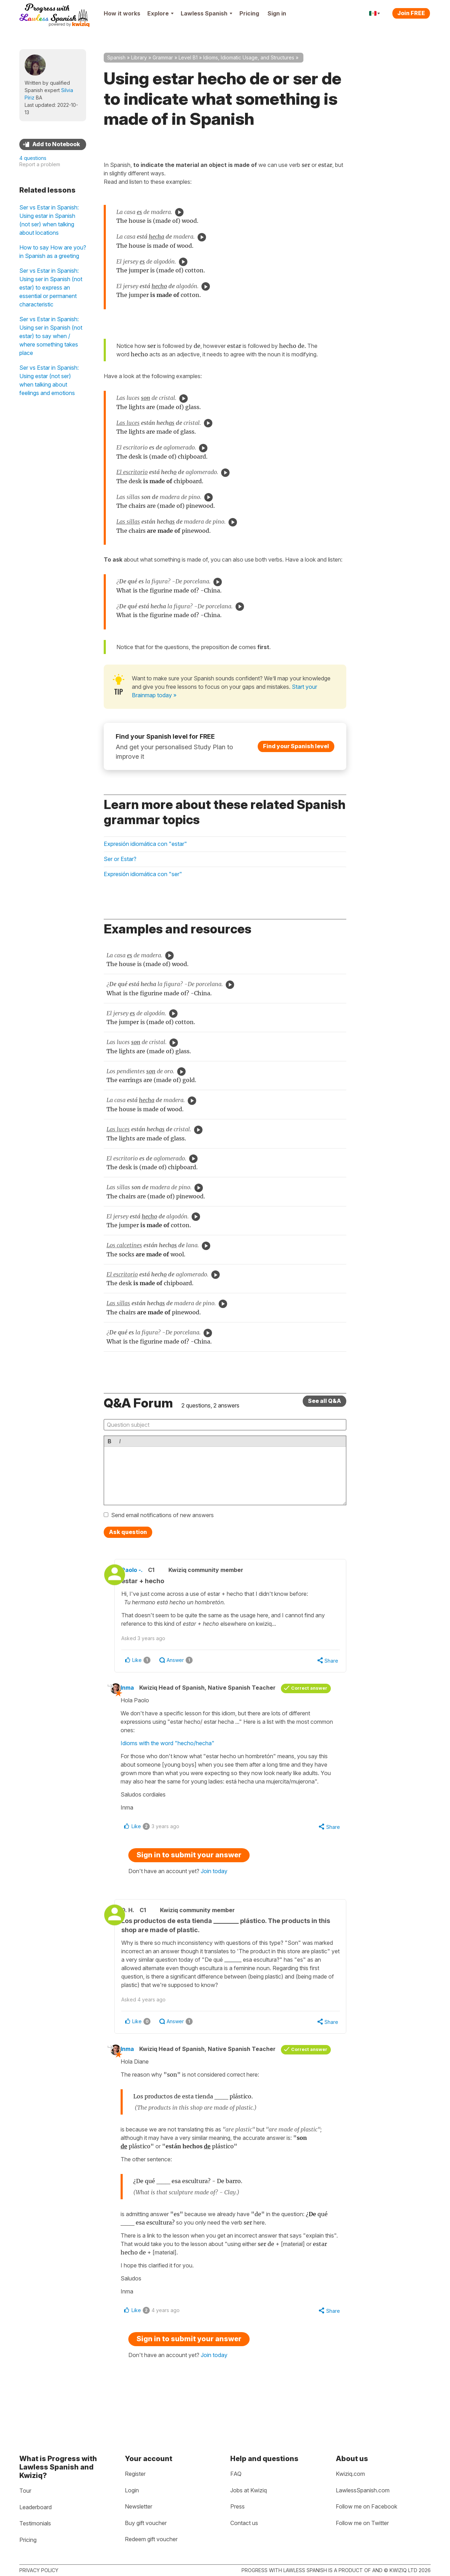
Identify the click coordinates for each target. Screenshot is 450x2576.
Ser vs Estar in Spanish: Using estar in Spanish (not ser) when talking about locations (49, 220)
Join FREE (411, 13)
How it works (122, 13)
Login (132, 2490)
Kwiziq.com (350, 2473)
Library (139, 57)
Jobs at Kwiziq (248, 2490)
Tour (25, 2490)
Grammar (163, 57)
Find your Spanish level (296, 746)
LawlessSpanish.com (363, 2490)
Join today (214, 1883)
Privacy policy (38, 2570)
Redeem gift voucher (151, 2539)
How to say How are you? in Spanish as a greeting (52, 251)
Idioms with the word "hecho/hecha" (176, 1754)
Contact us (244, 2522)
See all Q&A (324, 1400)
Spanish (116, 57)
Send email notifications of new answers (162, 1515)
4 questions (32, 158)
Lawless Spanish (206, 13)
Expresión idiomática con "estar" (145, 843)
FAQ (236, 2473)
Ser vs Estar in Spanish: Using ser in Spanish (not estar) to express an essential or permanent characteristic (50, 287)
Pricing (249, 13)
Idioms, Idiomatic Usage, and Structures (248, 57)
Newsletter (138, 2506)
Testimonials (35, 2523)
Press (237, 2506)
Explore (160, 13)
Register (135, 2473)
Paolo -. (143, 1569)
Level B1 (188, 57)
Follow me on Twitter (362, 2522)
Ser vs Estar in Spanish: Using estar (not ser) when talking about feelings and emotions (49, 380)
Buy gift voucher (146, 2522)
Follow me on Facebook (366, 2506)
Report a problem (39, 164)
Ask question (128, 1531)
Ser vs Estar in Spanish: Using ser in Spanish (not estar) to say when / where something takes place (50, 336)
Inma (135, 1688)
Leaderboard (35, 2507)
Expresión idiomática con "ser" (143, 874)
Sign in (277, 13)
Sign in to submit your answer (189, 1867)
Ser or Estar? (120, 858)
